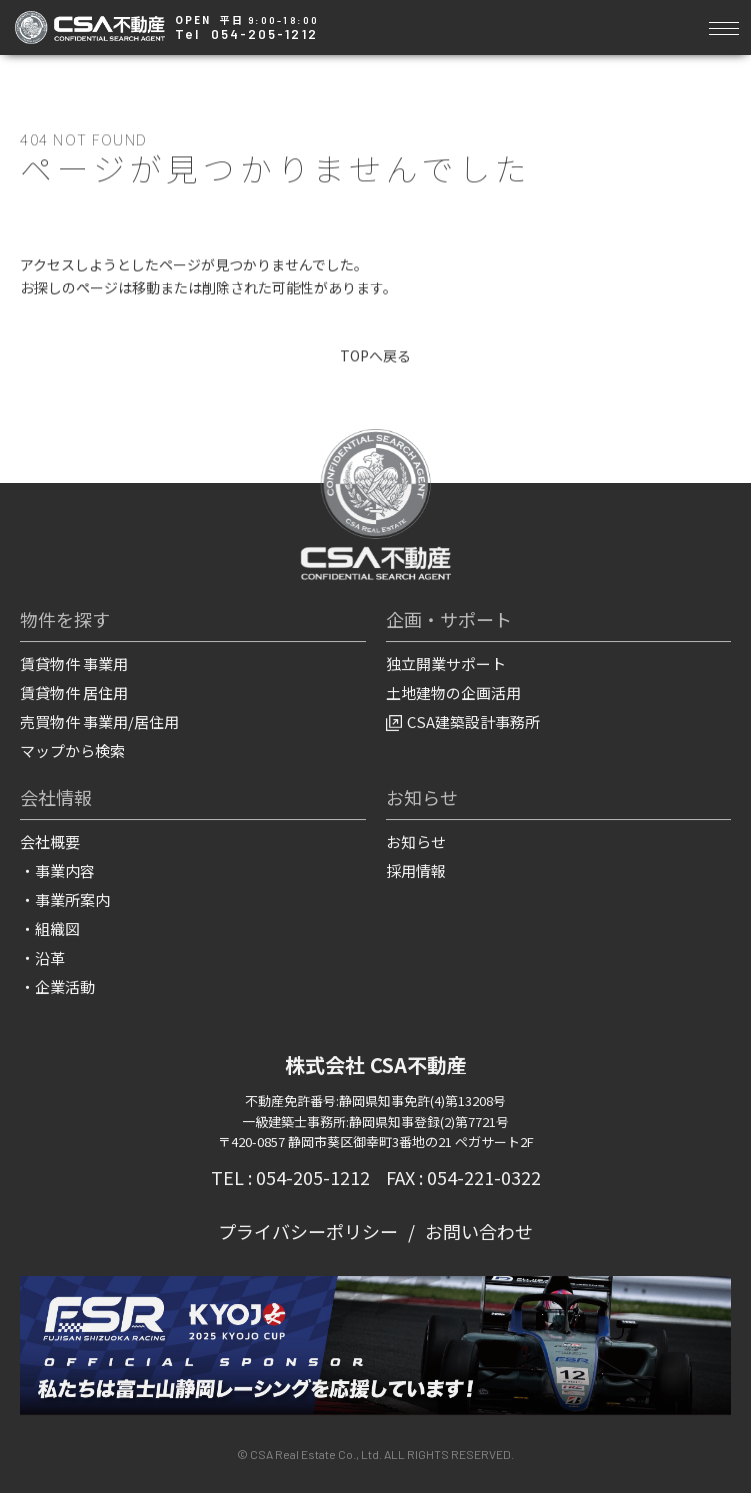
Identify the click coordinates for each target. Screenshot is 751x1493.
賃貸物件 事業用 (74, 664)
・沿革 (42, 958)
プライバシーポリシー (308, 1232)
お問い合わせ (479, 1232)
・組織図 (50, 929)
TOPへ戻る (375, 356)
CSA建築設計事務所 (463, 722)
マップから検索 (72, 751)
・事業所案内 (65, 900)
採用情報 (416, 871)
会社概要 (50, 842)
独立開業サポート (446, 664)
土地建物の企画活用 (453, 693)
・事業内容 (57, 871)
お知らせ (416, 842)
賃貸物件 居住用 (74, 693)
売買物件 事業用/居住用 (99, 722)
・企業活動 (57, 987)
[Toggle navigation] (723, 25)
